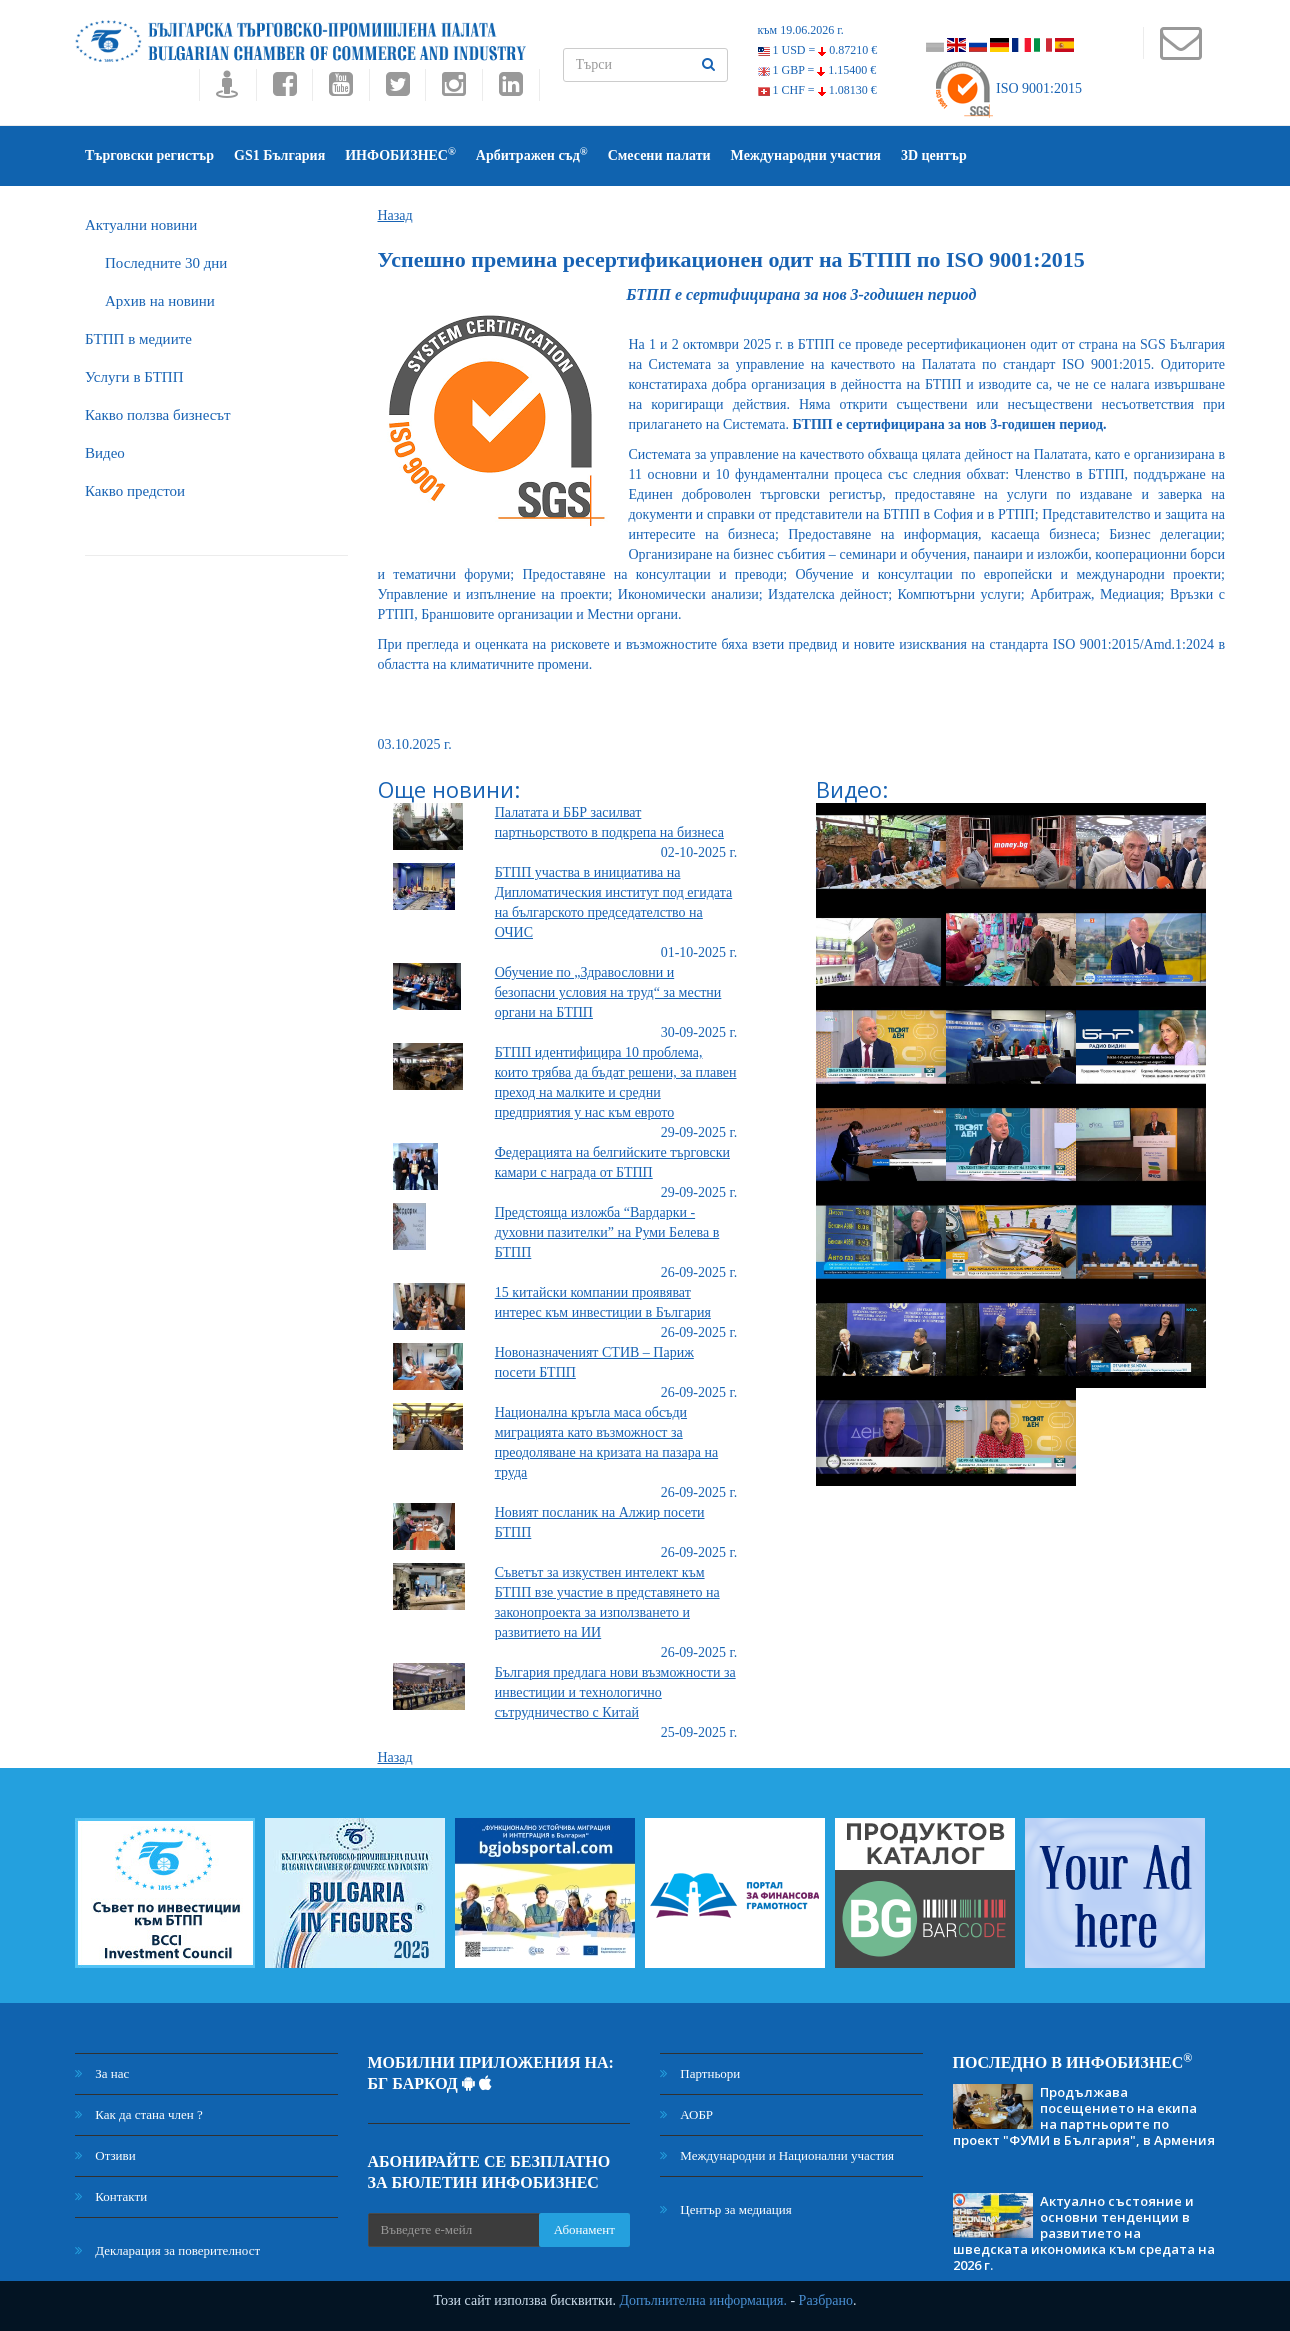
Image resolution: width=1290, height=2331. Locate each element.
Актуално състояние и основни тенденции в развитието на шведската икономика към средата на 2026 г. (1084, 2233)
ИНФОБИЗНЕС (400, 154)
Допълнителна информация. (703, 2300)
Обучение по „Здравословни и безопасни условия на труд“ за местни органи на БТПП (608, 992)
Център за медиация (726, 2209)
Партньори (700, 2073)
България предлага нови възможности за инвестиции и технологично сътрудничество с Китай (615, 1692)
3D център (934, 155)
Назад (395, 215)
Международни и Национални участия (777, 2155)
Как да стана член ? (139, 2114)
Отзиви (105, 2155)
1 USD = (818, 50)
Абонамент (584, 2229)
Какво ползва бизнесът (158, 415)
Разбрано (826, 2300)
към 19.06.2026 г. (801, 30)
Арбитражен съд (532, 154)
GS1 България (279, 155)
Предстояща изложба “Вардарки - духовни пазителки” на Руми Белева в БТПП (607, 1232)
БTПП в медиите (138, 339)
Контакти (111, 2196)
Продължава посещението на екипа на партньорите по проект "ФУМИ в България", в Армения (1084, 2116)
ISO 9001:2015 (1007, 88)
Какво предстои (135, 491)
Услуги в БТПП (134, 377)
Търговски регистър (149, 155)
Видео (105, 453)
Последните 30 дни (166, 263)
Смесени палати (659, 155)
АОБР (686, 2114)
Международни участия (806, 155)
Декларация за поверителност (167, 2250)
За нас (102, 2073)
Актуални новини (141, 225)
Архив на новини (160, 301)
